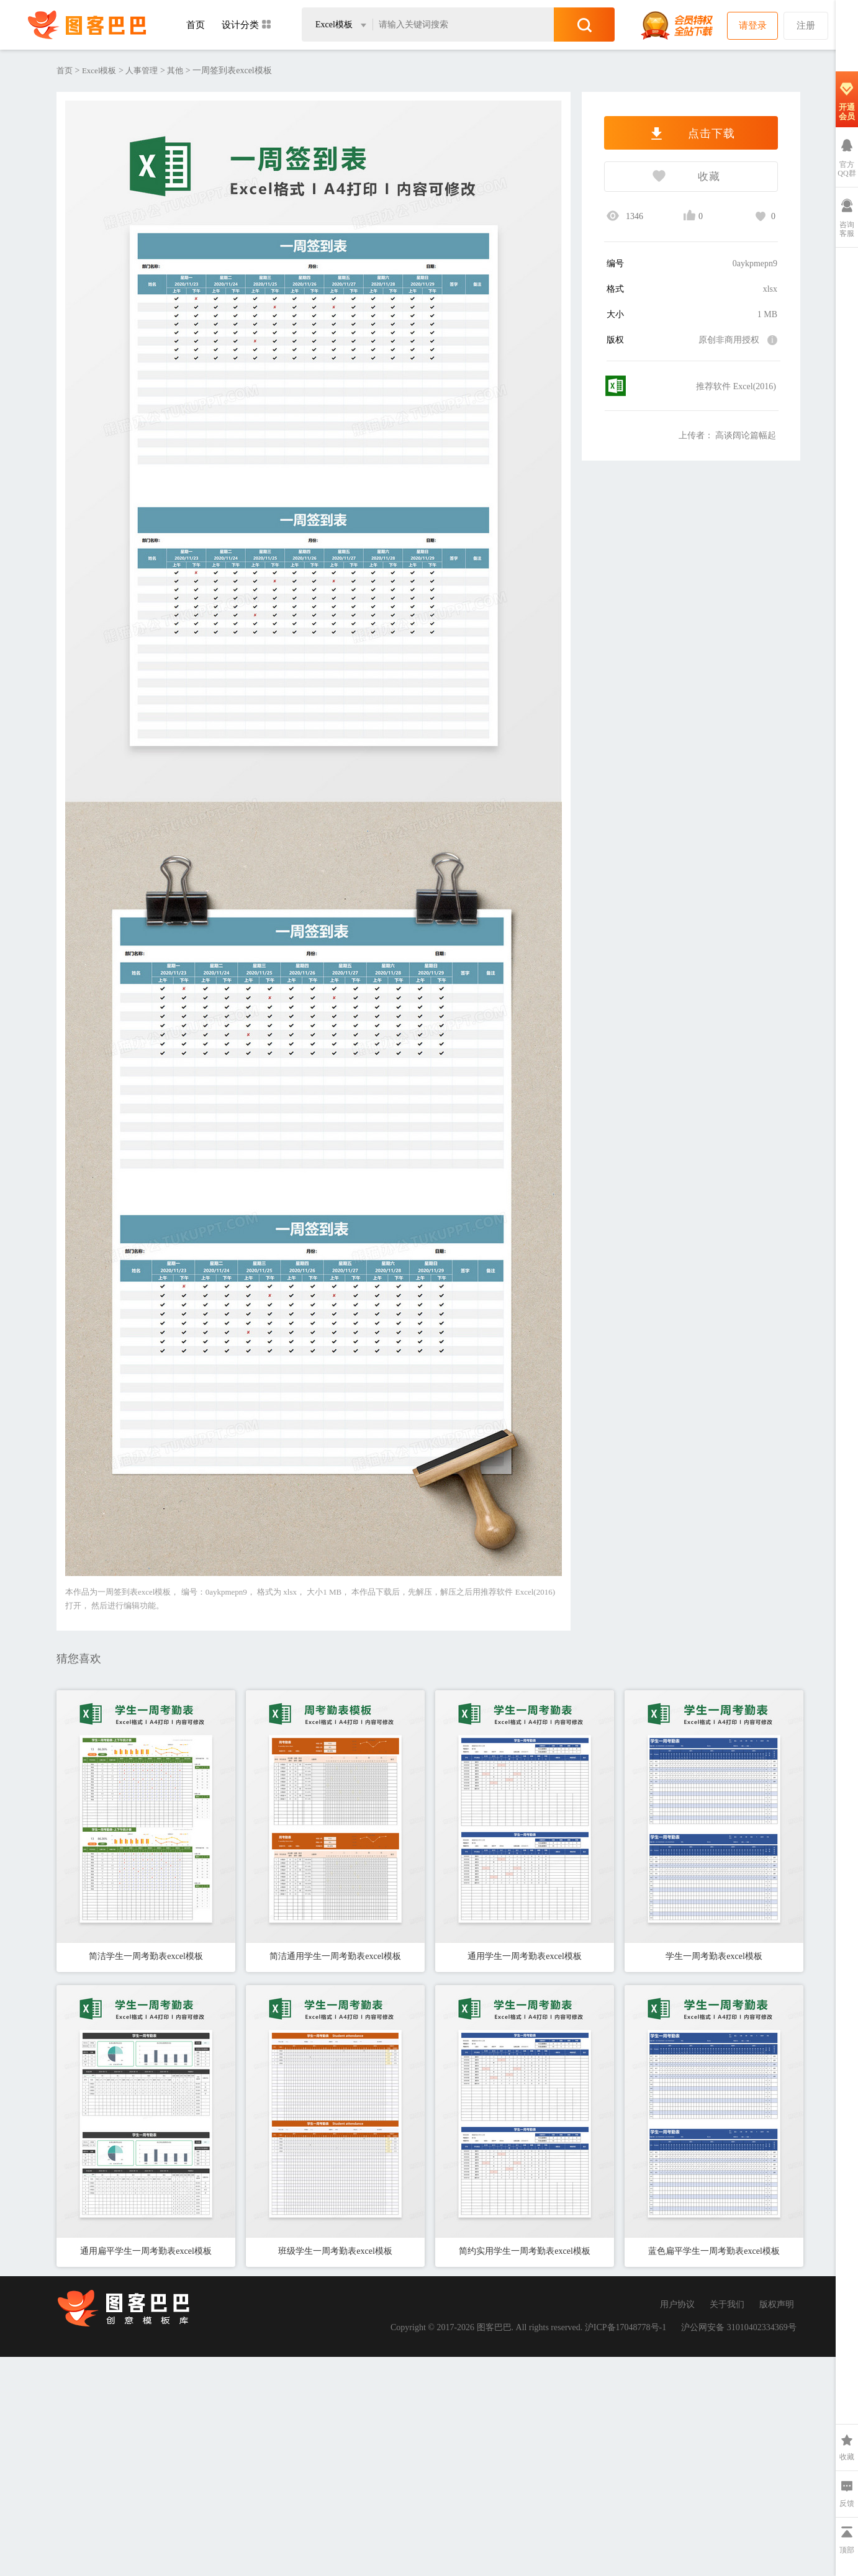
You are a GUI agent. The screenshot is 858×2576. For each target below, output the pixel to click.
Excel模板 (99, 70)
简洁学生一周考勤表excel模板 (146, 1956)
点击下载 (691, 133)
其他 (175, 70)
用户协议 (677, 2304)
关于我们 (727, 2304)
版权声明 (776, 2304)
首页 (195, 25)
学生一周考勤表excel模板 (714, 1956)
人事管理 (141, 70)
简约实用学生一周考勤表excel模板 (524, 2251)
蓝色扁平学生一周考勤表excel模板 (714, 2251)
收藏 (662, 178)
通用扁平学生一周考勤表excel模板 (146, 2251)
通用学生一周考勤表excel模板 (524, 1956)
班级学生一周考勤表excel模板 (335, 2251)
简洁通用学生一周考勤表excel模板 (335, 1956)
